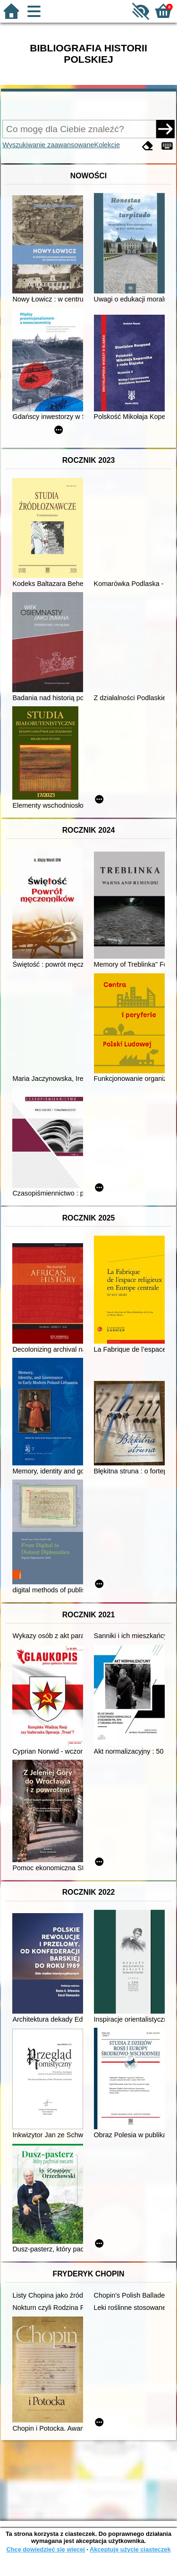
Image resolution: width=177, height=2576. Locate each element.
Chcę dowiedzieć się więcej (45, 2549)
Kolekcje (107, 145)
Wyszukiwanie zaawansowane (48, 145)
